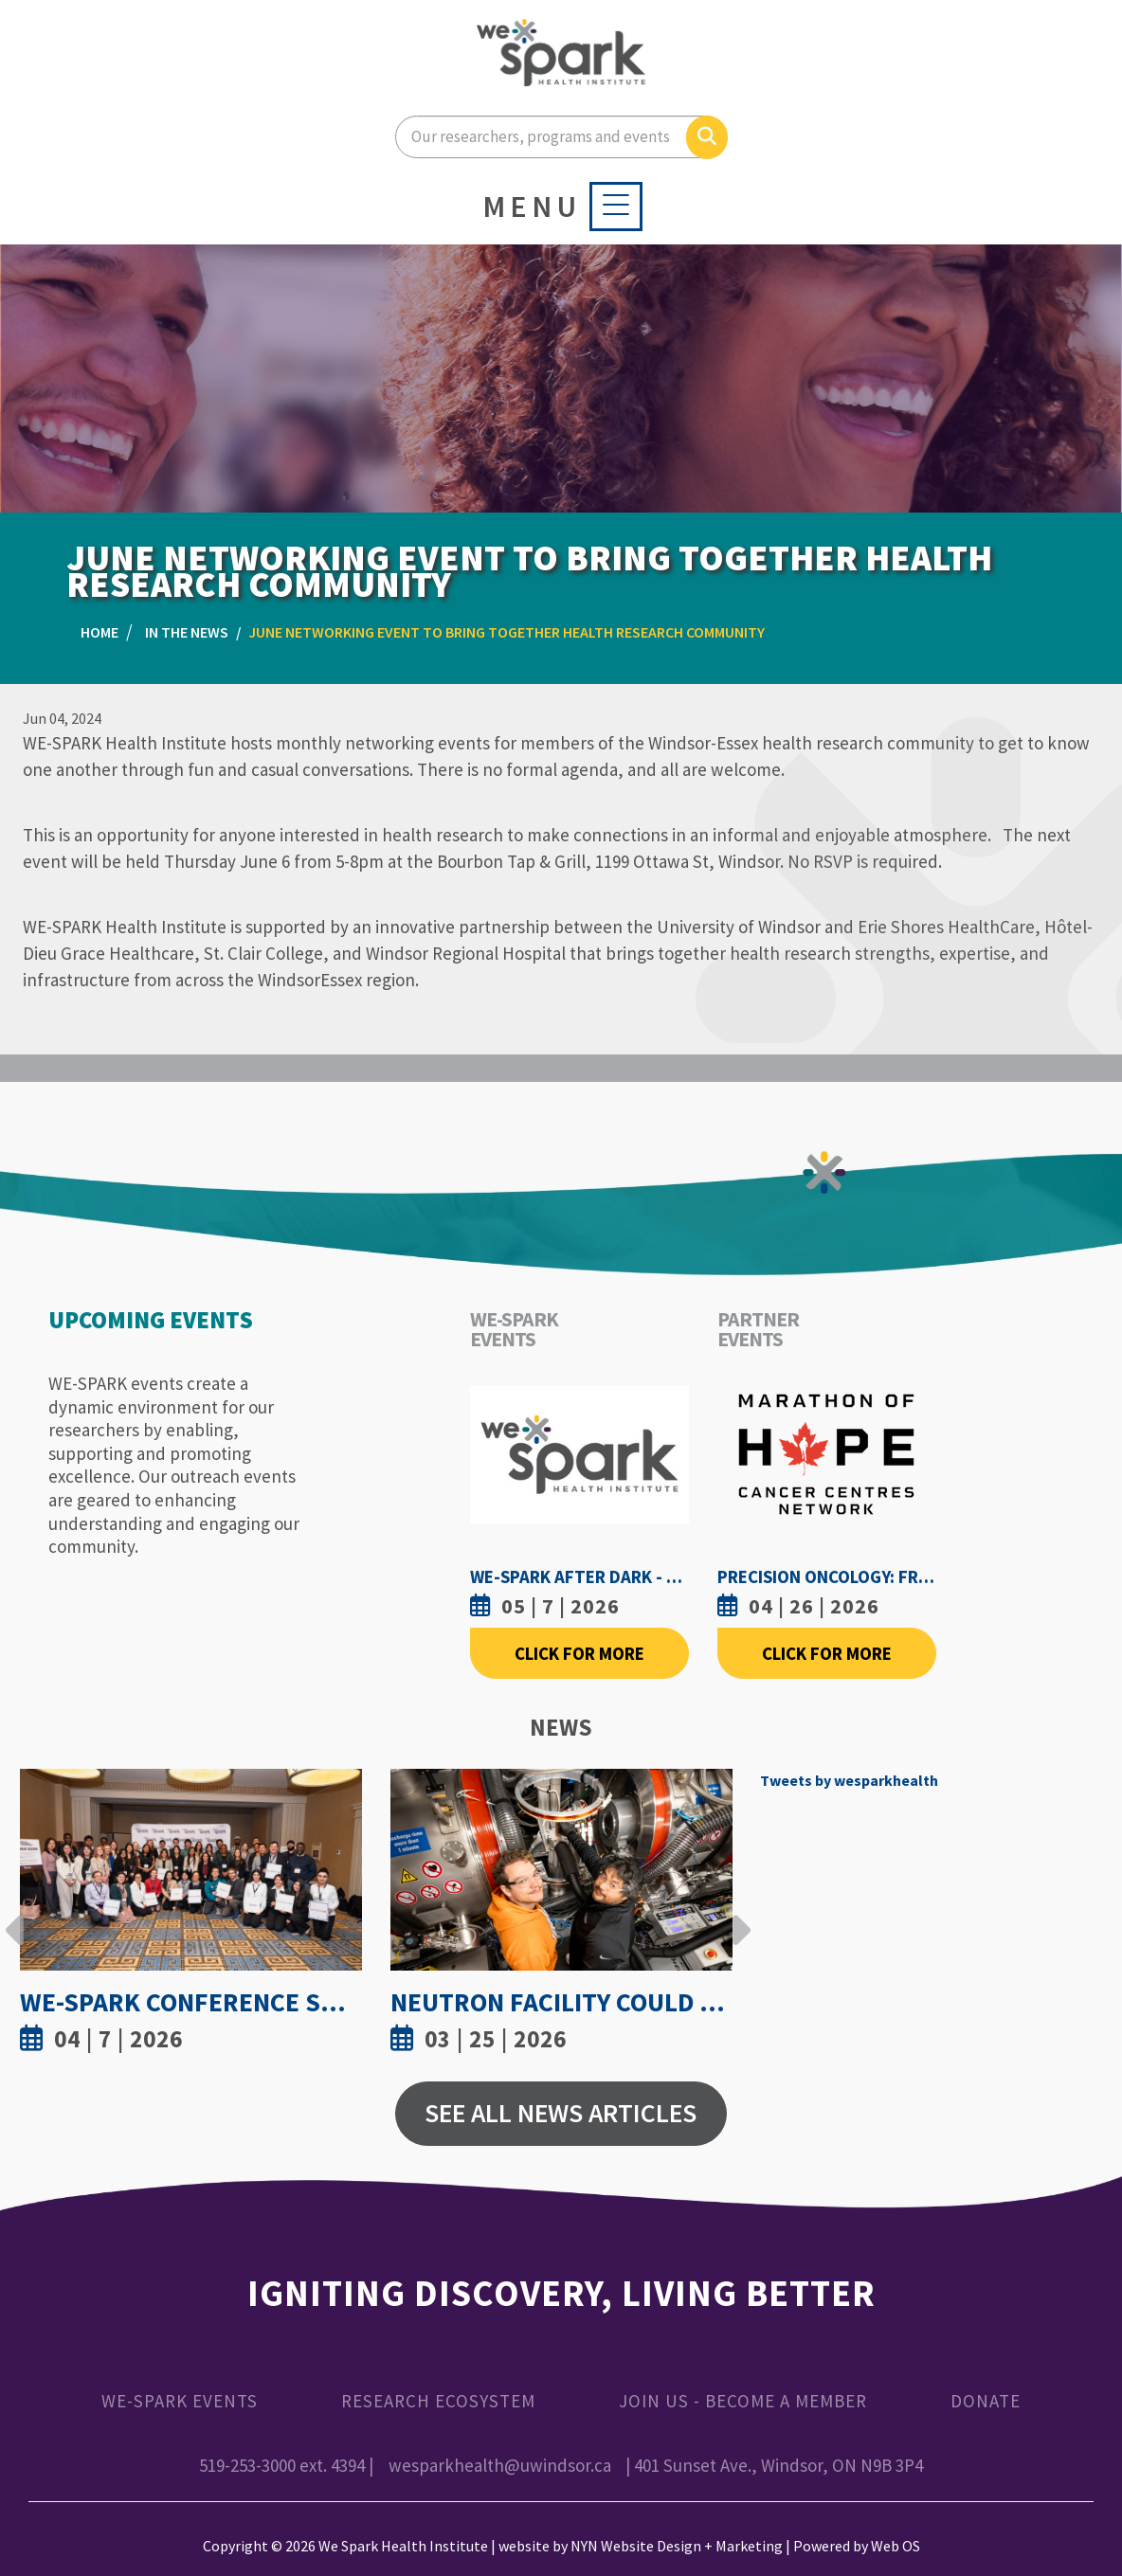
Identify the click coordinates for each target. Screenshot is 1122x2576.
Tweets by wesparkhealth (849, 1780)
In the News (186, 631)
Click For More (579, 1653)
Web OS (895, 2545)
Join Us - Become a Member (743, 2400)
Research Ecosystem (438, 2400)
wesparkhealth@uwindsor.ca (500, 2465)
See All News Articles (561, 2113)
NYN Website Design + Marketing (676, 2545)
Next (736, 1915)
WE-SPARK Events (179, 2400)
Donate (985, 2400)
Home (99, 631)
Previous (15, 1915)
